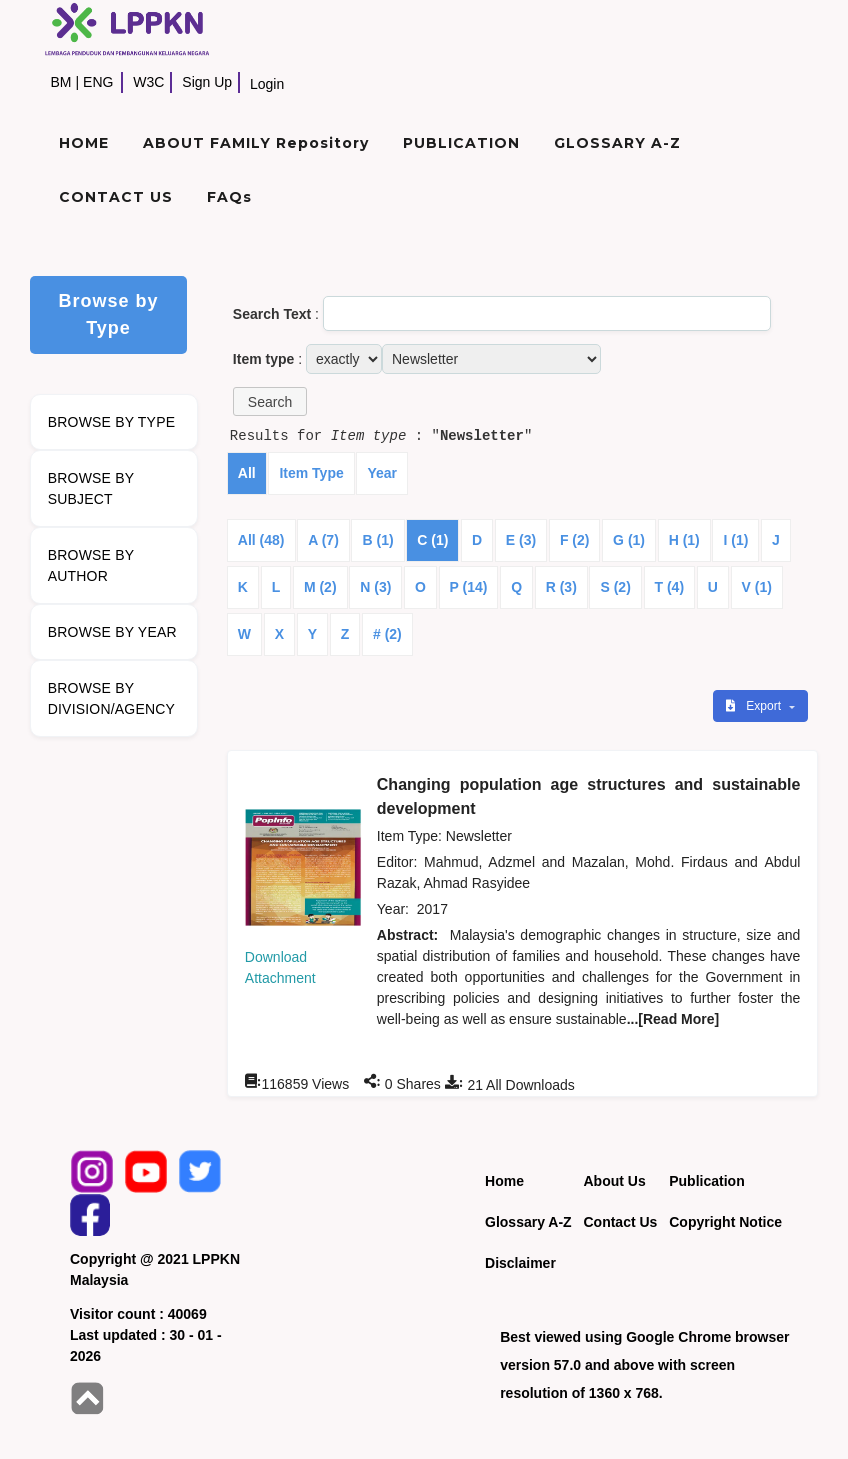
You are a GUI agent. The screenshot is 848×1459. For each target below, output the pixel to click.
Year (382, 473)
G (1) (629, 540)
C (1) (432, 540)
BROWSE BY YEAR (112, 632)
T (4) (670, 587)
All (247, 473)
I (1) (735, 540)
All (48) (261, 540)
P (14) (469, 587)
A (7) (323, 540)
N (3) (375, 587)
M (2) (320, 587)
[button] (270, 401)
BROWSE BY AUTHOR (91, 565)
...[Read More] (673, 1019)
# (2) (387, 634)
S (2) (615, 587)
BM (60, 82)
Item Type (311, 473)
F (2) (575, 540)
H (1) (684, 540)
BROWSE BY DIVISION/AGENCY (111, 698)
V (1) (757, 587)
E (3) (521, 540)
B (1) (377, 540)
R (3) (561, 587)
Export (755, 706)
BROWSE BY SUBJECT (91, 488)
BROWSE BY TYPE (112, 422)
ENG (98, 82)
